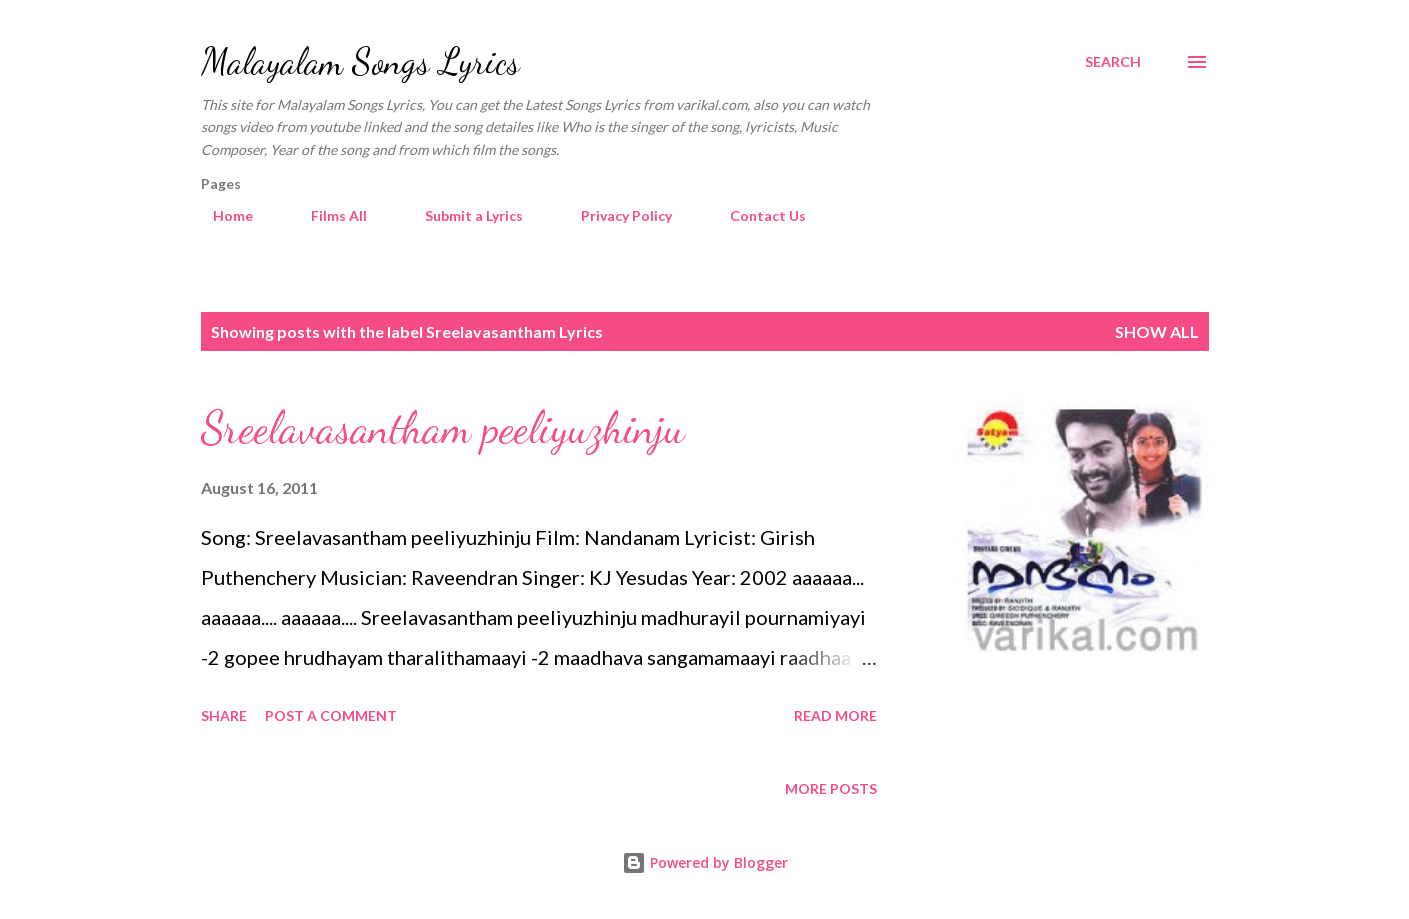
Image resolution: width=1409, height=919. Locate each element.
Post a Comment (331, 715)
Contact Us (756, 215)
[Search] (1113, 62)
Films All (327, 215)
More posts (831, 788)
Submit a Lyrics (462, 215)
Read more (835, 715)
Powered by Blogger (705, 862)
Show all (1157, 331)
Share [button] (224, 715)
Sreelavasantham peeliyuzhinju (443, 428)
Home (221, 215)
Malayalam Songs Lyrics (360, 61)
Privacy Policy (614, 215)
